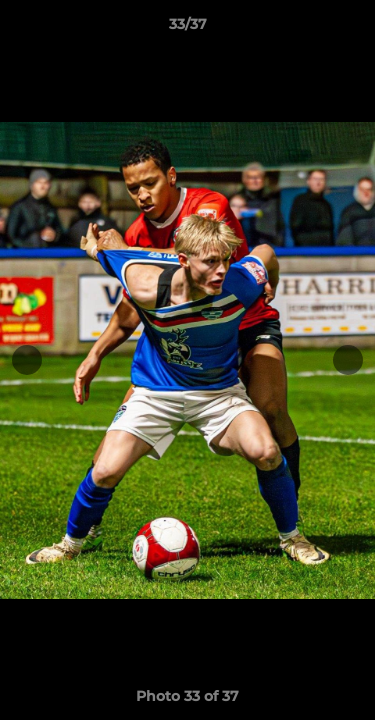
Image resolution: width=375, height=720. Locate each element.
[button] (351, 29)
